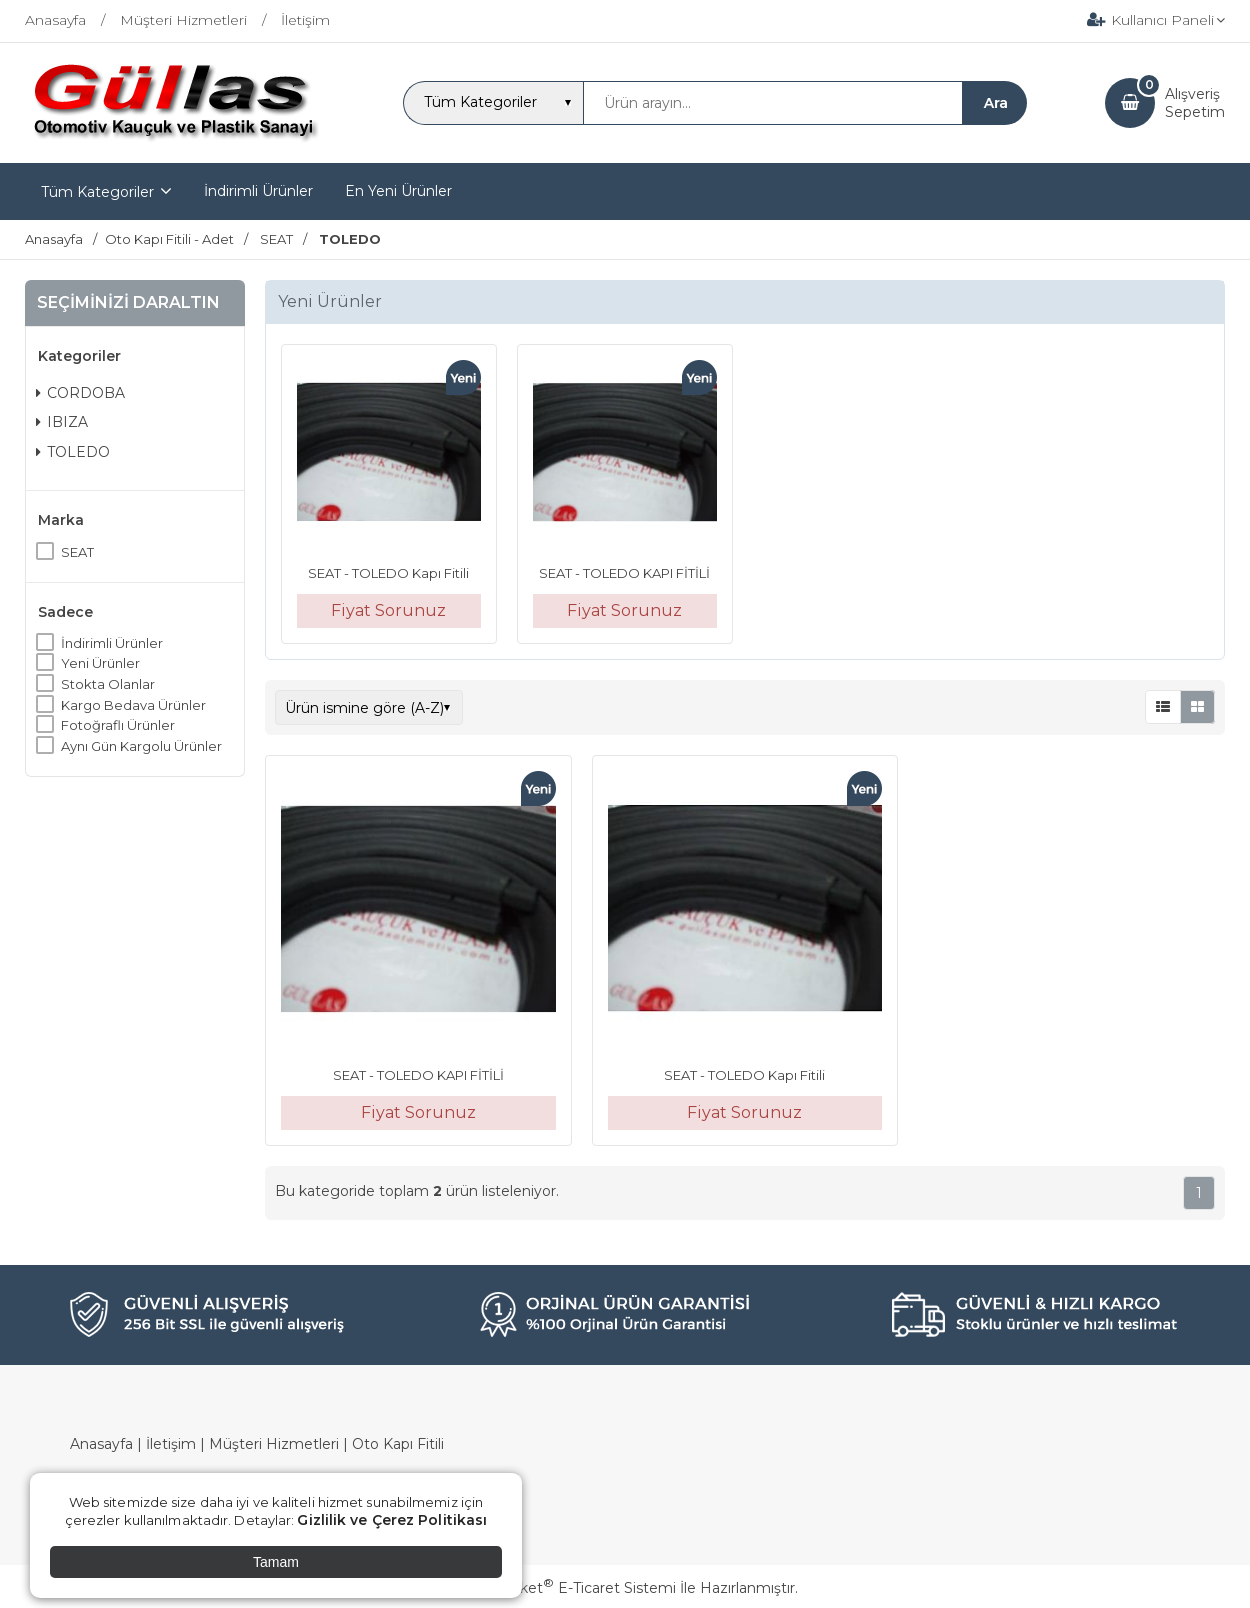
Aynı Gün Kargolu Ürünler (141, 746)
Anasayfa (101, 1444)
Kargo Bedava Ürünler (133, 705)
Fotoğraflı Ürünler (118, 725)
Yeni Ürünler (100, 663)
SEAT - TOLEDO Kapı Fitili (388, 573)
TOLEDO (73, 452)
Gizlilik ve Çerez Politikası (392, 1520)
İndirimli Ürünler (112, 643)
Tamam (276, 1562)
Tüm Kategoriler (97, 192)
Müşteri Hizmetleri (274, 1444)
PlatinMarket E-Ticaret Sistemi (564, 1588)
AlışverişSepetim (1195, 103)
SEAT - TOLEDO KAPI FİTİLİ (624, 573)
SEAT (77, 552)
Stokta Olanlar (108, 684)
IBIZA (62, 422)
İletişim (171, 1444)
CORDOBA (80, 393)
